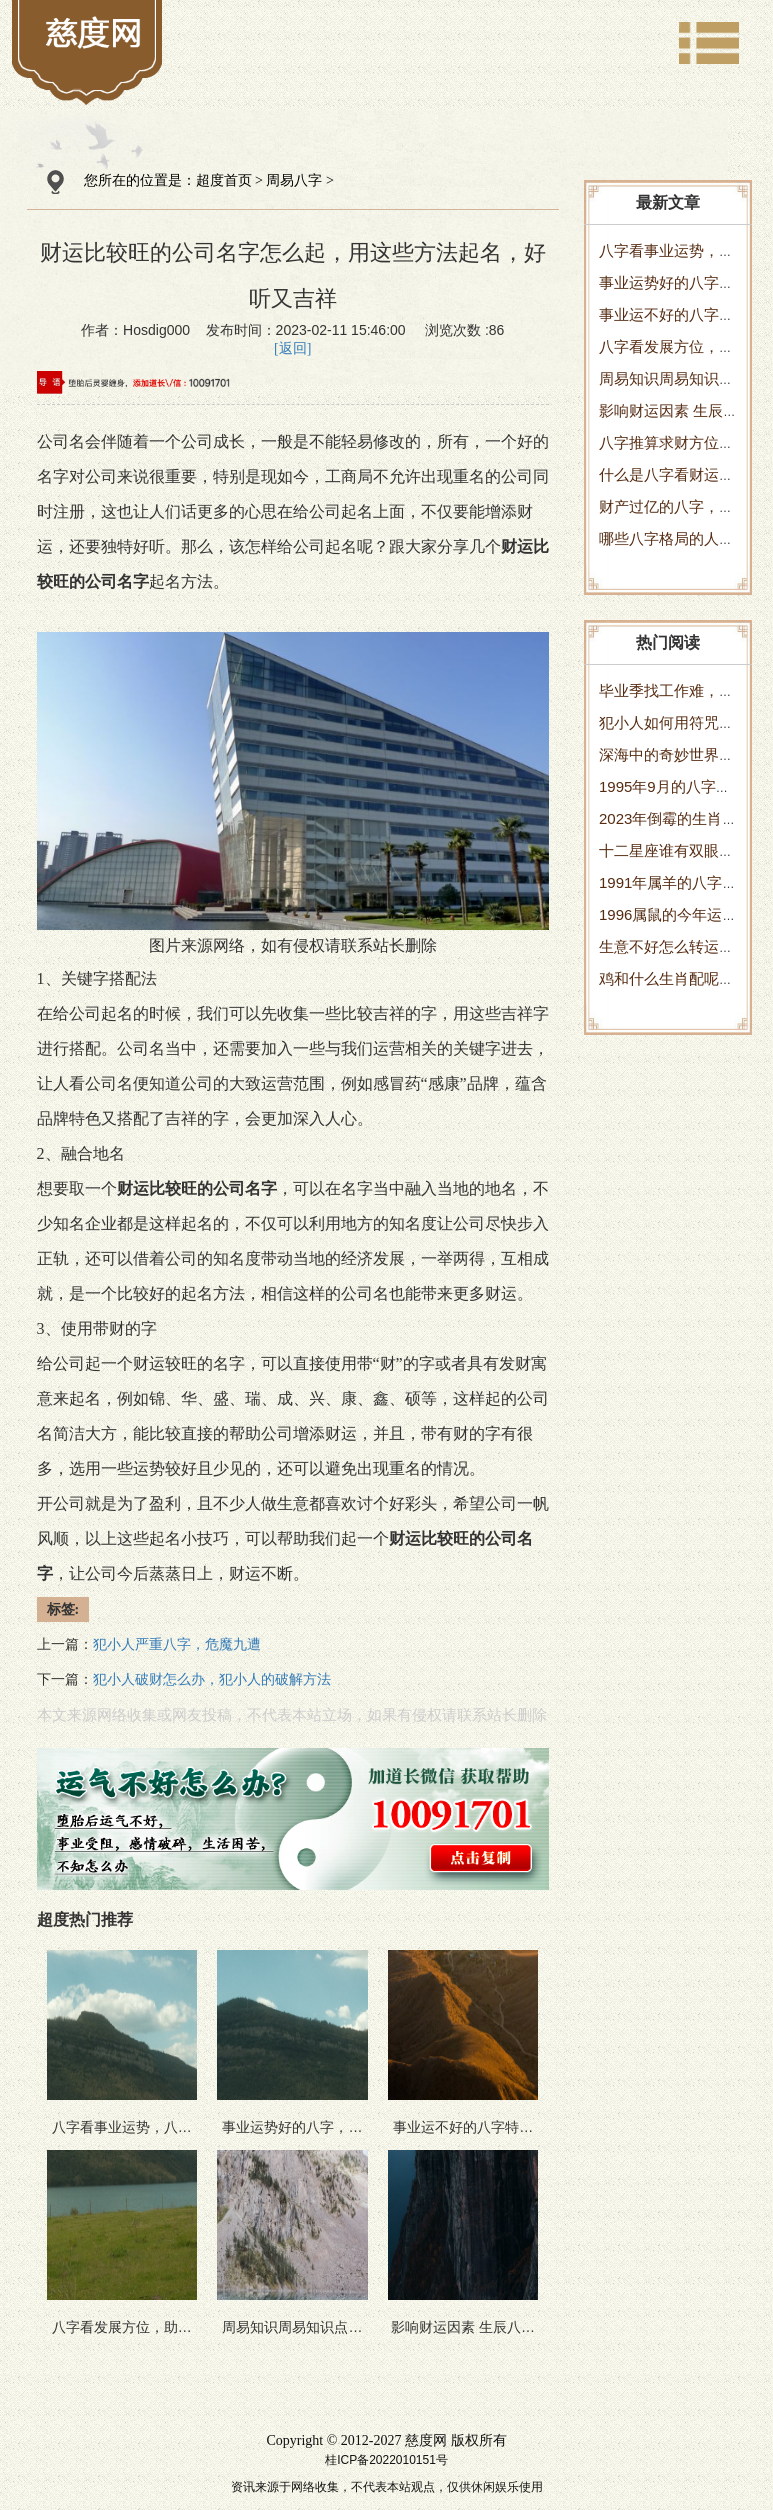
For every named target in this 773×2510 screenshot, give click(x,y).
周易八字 (294, 180)
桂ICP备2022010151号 (386, 2460)
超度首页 (224, 180)
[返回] (292, 348)
